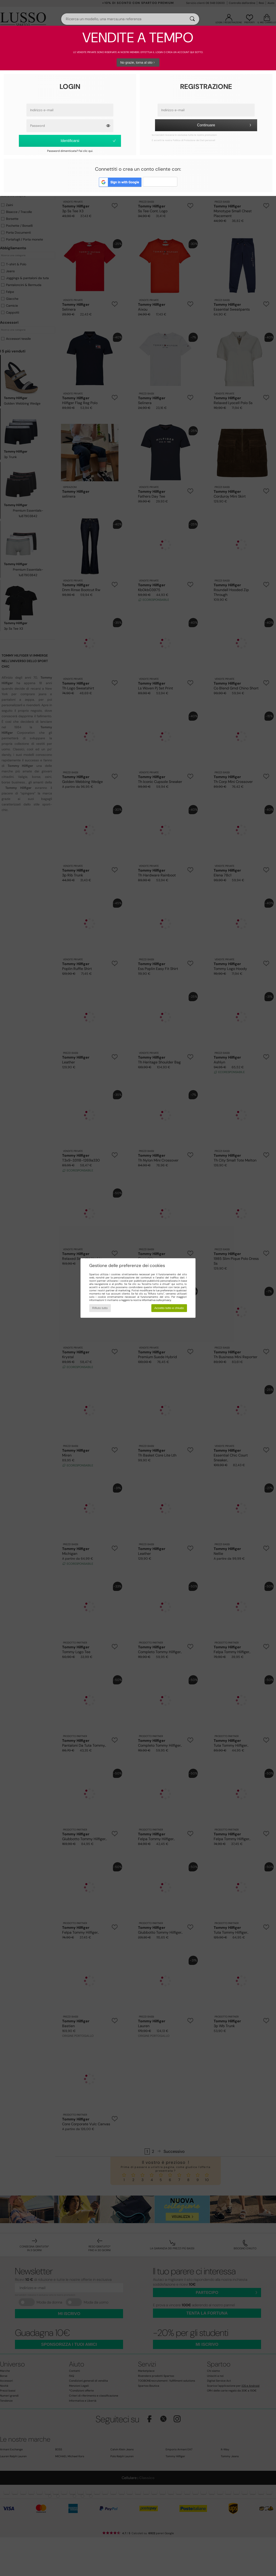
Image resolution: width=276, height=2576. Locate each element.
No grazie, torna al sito (138, 62)
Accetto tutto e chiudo (169, 1308)
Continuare (225, 125)
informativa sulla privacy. (156, 1300)
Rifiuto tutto (100, 1308)
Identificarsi (89, 141)
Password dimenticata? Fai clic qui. (70, 151)
